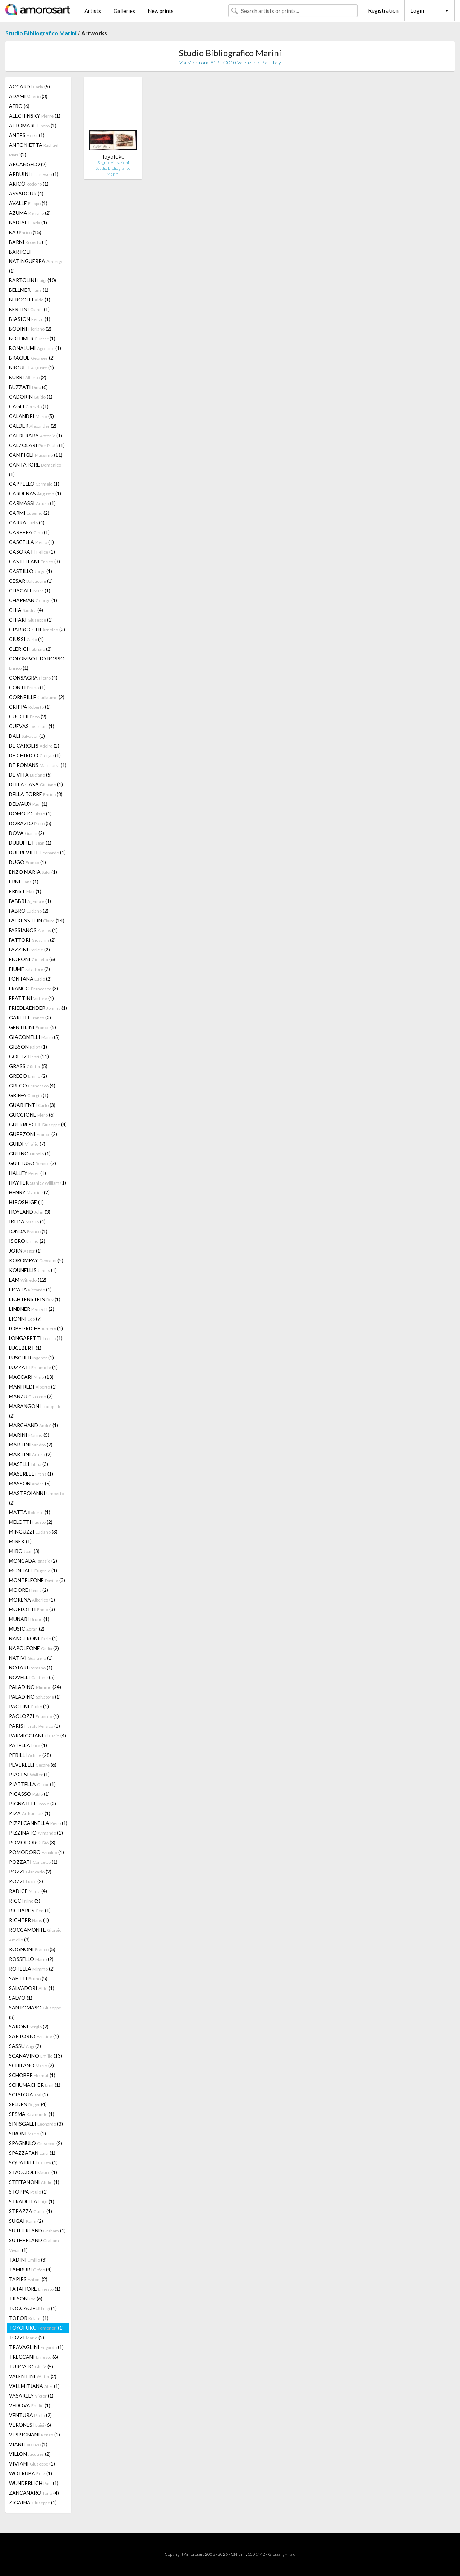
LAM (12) (27, 1280)
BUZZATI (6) (28, 387)
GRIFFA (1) (29, 1095)
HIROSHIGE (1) (26, 1202)
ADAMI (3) (28, 96)
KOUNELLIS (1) (33, 1270)
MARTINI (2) (30, 1444)
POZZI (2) (30, 1871)
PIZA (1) (29, 1813)
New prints (161, 11)
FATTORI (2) (32, 940)
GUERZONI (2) (33, 1134)
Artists (92, 11)
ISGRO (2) (27, 1241)
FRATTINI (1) (31, 998)
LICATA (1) (30, 1289)
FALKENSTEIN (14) (36, 920)
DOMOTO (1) (30, 813)
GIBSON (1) (28, 1047)
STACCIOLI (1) (33, 2172)
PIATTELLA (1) (32, 1784)
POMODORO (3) (32, 1842)
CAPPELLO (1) (34, 484)
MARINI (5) (29, 1435)
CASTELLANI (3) (34, 561)
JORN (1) (25, 1251)
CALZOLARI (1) (37, 445)
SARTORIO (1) (34, 2036)
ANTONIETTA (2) (34, 150)
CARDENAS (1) (35, 493)
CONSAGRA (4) (33, 677)
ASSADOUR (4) (26, 193)
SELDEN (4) (28, 2104)
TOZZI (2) (26, 2337)
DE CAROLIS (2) (34, 745)
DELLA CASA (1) (36, 784)
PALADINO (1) (35, 1697)
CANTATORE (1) (35, 469)
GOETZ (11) (29, 1056)
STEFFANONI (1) (34, 2182)
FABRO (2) (29, 911)
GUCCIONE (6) (32, 1115)
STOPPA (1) (28, 2192)
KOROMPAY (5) (36, 1260)
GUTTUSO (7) (32, 1163)
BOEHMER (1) (32, 338)
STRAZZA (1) (30, 2211)
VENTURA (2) (30, 2415)
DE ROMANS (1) (37, 765)
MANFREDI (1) (33, 1387)
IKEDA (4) (27, 1221)
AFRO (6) (19, 106)
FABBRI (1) (30, 901)
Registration (383, 10)
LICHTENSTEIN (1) (34, 1299)
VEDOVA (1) (29, 2405)
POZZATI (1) (33, 1862)
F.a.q (291, 2554)
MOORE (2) (28, 1590)
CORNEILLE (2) (36, 697)
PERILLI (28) (30, 1755)
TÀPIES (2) (28, 2279)
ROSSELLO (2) (31, 1959)
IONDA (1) (28, 1231)
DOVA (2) (26, 833)
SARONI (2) (29, 2026)
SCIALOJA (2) (28, 2094)
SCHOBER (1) (32, 2075)
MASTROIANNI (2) (36, 1498)
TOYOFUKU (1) (36, 2328)
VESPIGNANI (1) (34, 2434)
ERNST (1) (25, 891)
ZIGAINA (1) (33, 2502)
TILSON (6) (25, 2298)
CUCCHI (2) (27, 716)
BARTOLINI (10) (32, 280)
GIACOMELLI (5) (34, 1037)
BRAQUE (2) (32, 358)
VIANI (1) (28, 2444)
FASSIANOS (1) (33, 930)
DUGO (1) (27, 862)
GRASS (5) (28, 1066)
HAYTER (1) (37, 1183)
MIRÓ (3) (24, 1551)
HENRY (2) (29, 1192)
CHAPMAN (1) (33, 600)
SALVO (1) (20, 1998)
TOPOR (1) (29, 2318)
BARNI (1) (28, 242)
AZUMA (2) (30, 213)
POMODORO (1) (36, 1852)
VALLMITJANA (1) (34, 2386)
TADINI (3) (28, 2260)
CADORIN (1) (30, 397)
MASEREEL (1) (31, 1474)
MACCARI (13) (31, 1377)
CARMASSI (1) (32, 503)
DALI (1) (27, 736)
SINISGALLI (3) (36, 2124)
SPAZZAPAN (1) (32, 2153)
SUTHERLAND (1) (37, 2230)
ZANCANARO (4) (34, 2493)
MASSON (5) (30, 1483)
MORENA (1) (32, 1599)
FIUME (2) (29, 969)
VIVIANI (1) (32, 2464)
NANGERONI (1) (33, 1638)
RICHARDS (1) (30, 1910)
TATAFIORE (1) (34, 2289)
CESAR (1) (31, 581)
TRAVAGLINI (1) (36, 2347)
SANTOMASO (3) (35, 2012)
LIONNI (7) (25, 1319)
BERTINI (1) (29, 309)
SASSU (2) (25, 2046)
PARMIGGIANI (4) (37, 1735)
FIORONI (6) (32, 959)
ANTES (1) (27, 135)
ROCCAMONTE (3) (35, 1935)
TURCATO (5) (31, 2366)
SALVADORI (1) (31, 1988)
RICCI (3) (24, 1901)
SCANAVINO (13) (35, 2056)
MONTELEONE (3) (37, 1580)
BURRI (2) (27, 377)
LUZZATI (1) (33, 1367)
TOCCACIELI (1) (33, 2308)
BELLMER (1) (29, 290)
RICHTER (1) (29, 1920)
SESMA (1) (31, 2114)
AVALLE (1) (28, 203)
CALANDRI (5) (31, 416)
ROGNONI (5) (32, 1949)
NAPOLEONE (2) (34, 1648)
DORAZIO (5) (30, 823)
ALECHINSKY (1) (34, 116)
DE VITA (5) (30, 775)
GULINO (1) (30, 1153)
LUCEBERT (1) (25, 1348)
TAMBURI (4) (30, 2269)
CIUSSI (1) (26, 639)
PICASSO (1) (29, 1794)
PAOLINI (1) (29, 1706)
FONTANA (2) (30, 979)
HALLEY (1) (27, 1173)
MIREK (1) (20, 1541)
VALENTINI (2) (32, 2376)
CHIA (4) (26, 610)
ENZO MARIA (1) (33, 872)
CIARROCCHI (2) (37, 629)
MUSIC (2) (27, 1629)
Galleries (124, 11)
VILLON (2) (30, 2454)
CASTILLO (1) (30, 571)
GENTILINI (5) (32, 1027)
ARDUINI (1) (34, 174)
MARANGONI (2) (35, 1411)
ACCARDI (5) (29, 86)
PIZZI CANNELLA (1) (38, 1823)
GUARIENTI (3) (32, 1105)
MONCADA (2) (33, 1561)
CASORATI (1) (32, 552)
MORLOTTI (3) (32, 1609)
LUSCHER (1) (31, 1357)
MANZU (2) (31, 1396)
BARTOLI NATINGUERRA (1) (36, 261)
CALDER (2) (32, 426)
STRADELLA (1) (31, 2201)
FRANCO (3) (33, 988)
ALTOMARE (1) (32, 125)
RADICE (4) (28, 1891)
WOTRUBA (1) (30, 2473)
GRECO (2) (28, 1076)
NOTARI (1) (30, 1667)
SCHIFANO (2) (31, 2065)
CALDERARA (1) (35, 435)
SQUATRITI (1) (33, 2162)
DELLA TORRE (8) (36, 794)
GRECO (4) (32, 1085)
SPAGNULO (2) (35, 2143)
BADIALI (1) (28, 222)
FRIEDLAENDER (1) (38, 1008)
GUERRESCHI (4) (38, 1124)
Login (417, 10)
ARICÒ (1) (29, 184)
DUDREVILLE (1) (37, 852)
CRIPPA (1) (30, 707)
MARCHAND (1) (33, 1425)
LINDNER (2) (31, 1309)
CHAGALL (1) (29, 590)
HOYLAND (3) (29, 1212)
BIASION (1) (29, 319)
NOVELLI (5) (32, 1677)
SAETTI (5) (28, 1978)
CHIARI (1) (31, 620)
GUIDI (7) (27, 1144)
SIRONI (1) (27, 2133)
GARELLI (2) (30, 1017)
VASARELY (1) (31, 2396)
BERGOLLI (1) (29, 299)
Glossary (276, 2554)
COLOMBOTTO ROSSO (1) (37, 663)
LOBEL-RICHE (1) (36, 1328)
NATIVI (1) (31, 1658)
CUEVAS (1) (31, 726)
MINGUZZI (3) (33, 1531)
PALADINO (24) (35, 1687)
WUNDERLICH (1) (34, 2483)
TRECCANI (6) (33, 2357)
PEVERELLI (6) (32, 1765)
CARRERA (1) (29, 532)
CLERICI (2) (30, 649)
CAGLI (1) (29, 406)
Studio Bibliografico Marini (41, 32)
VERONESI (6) (30, 2425)
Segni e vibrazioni (113, 162)
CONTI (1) (27, 687)
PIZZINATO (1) (36, 1833)
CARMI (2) (29, 513)
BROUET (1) (31, 367)
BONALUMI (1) (35, 348)
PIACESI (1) (29, 1774)
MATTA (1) (29, 1512)
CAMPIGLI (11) (36, 455)
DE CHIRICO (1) (35, 755)
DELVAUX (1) (28, 804)
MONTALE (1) (33, 1570)
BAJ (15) (25, 232)
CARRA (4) (27, 522)
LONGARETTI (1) (36, 1338)
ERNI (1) (23, 881)
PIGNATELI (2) (32, 1803)
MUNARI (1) (29, 1619)
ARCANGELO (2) (28, 164)
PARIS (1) (34, 1726)
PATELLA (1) (28, 1745)
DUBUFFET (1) (30, 843)
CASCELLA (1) (31, 542)
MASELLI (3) (28, 1464)
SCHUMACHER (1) (34, 2085)
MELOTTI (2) (30, 1522)
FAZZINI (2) (29, 949)
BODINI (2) (30, 329)
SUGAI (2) (26, 2221)
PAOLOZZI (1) (34, 1716)
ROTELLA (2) (32, 1969)
